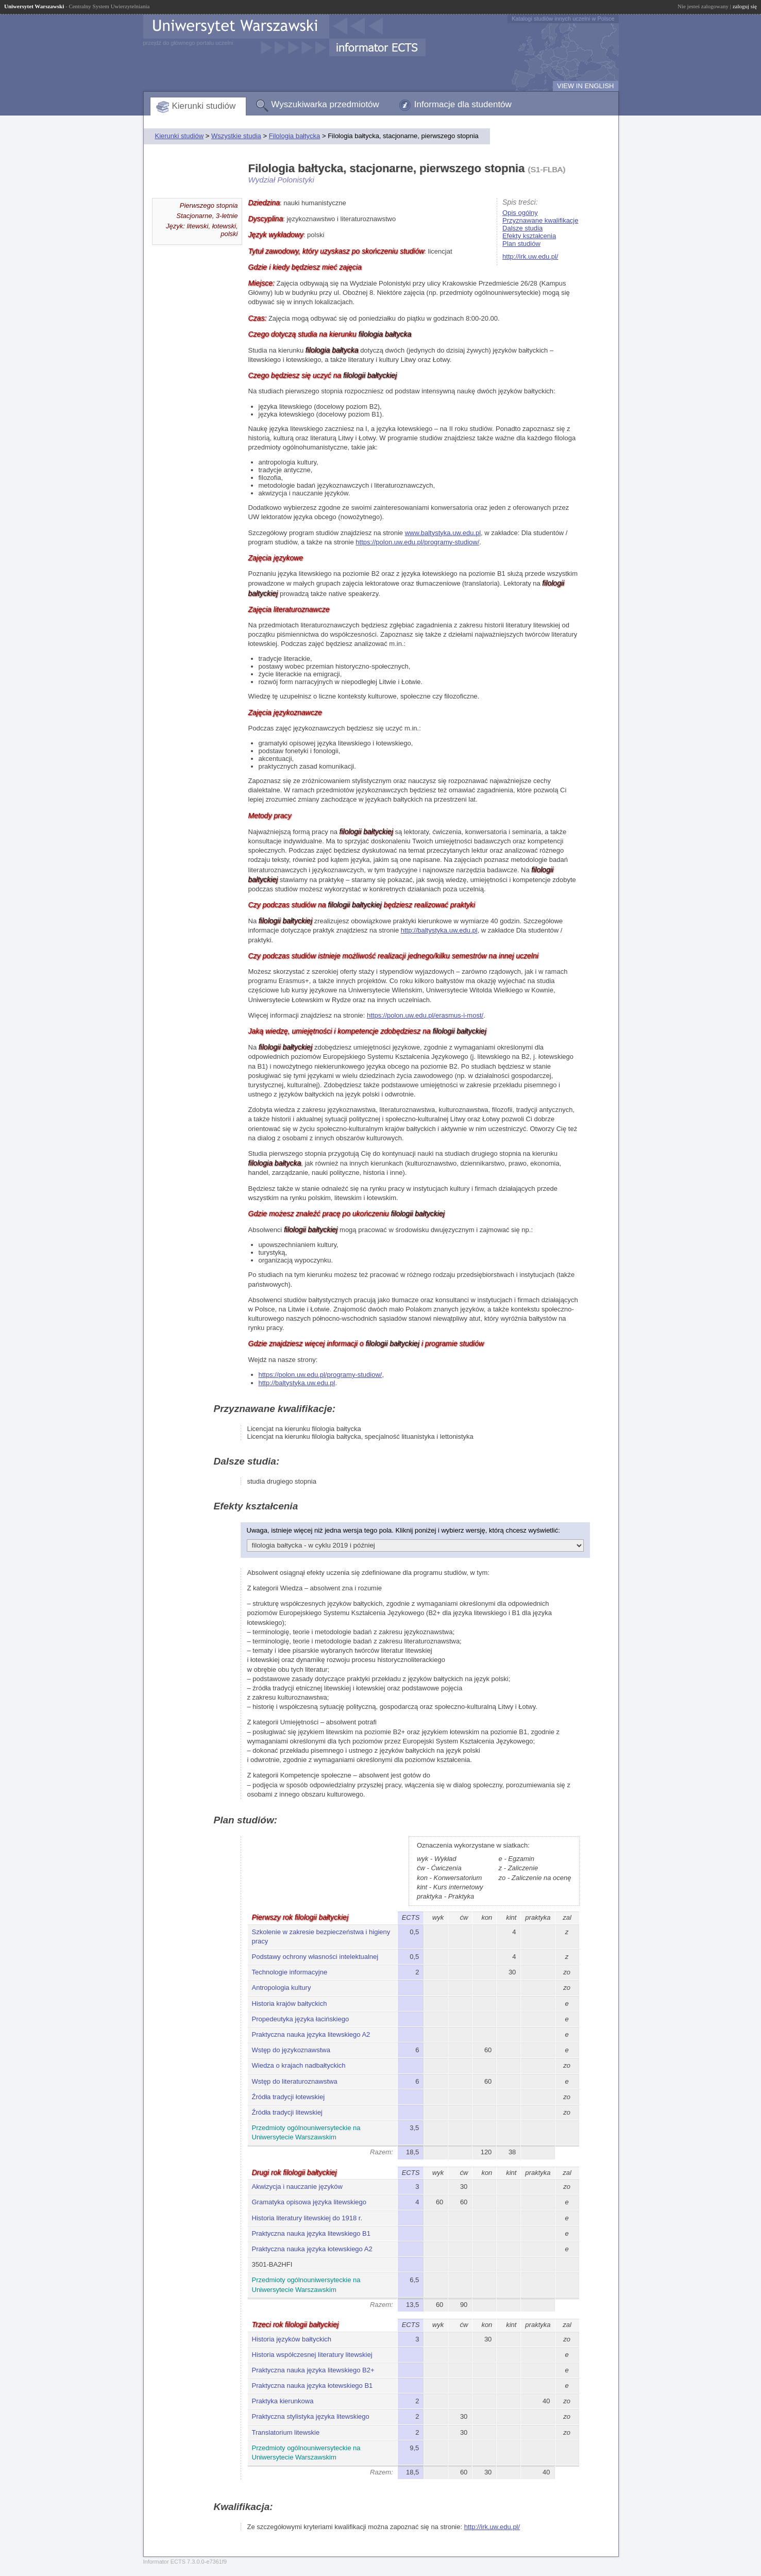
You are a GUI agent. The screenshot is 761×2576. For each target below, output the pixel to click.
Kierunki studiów (204, 106)
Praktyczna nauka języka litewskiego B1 (311, 2233)
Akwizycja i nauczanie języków (297, 2186)
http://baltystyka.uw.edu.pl (439, 930)
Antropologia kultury (281, 1987)
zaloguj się (745, 6)
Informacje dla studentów (463, 104)
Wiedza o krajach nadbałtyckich (299, 2065)
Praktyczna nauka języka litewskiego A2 (311, 2034)
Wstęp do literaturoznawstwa (294, 2081)
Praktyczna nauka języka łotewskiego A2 (312, 2249)
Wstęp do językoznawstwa (291, 2050)
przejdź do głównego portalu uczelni (188, 43)
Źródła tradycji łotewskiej (288, 2097)
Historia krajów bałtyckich (289, 2003)
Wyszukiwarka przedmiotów (325, 104)
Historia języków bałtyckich (292, 2339)
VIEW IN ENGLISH (585, 86)
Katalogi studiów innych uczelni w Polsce (563, 18)
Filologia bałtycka (294, 136)
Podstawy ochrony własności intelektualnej (315, 1956)
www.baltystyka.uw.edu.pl (443, 533)
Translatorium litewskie (286, 2432)
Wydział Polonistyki (281, 179)
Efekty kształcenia (529, 236)
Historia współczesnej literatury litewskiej (312, 2354)
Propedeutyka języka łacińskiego (300, 2019)
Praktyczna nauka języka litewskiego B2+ (313, 2370)
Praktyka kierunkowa (283, 2401)
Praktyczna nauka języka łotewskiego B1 (312, 2385)
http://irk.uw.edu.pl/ (530, 256)
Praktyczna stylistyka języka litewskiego (310, 2416)
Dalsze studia (522, 228)
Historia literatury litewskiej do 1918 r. (307, 2218)
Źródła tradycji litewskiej (287, 2112)
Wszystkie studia (236, 136)
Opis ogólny (520, 213)
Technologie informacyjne (290, 1972)
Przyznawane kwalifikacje (540, 220)
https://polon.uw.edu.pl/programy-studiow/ (417, 542)
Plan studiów (521, 243)
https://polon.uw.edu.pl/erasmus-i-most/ (425, 1015)
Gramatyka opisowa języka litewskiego (309, 2202)
